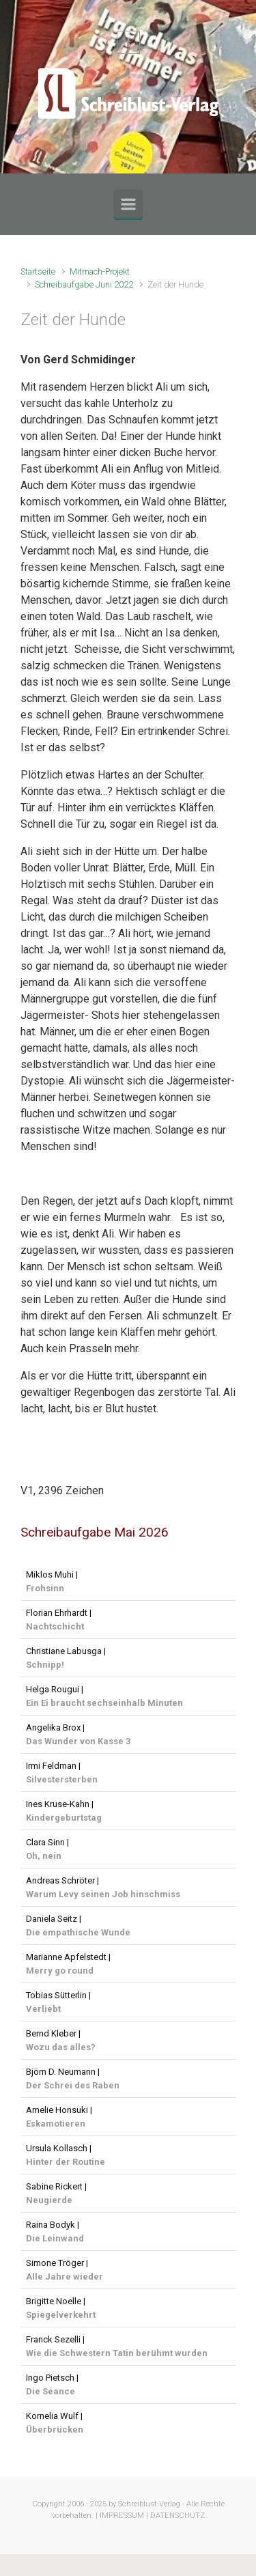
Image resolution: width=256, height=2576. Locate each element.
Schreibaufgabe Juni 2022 (84, 284)
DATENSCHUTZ (177, 2515)
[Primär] (128, 204)
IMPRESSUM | (124, 2515)
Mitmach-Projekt (100, 271)
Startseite (37, 271)
